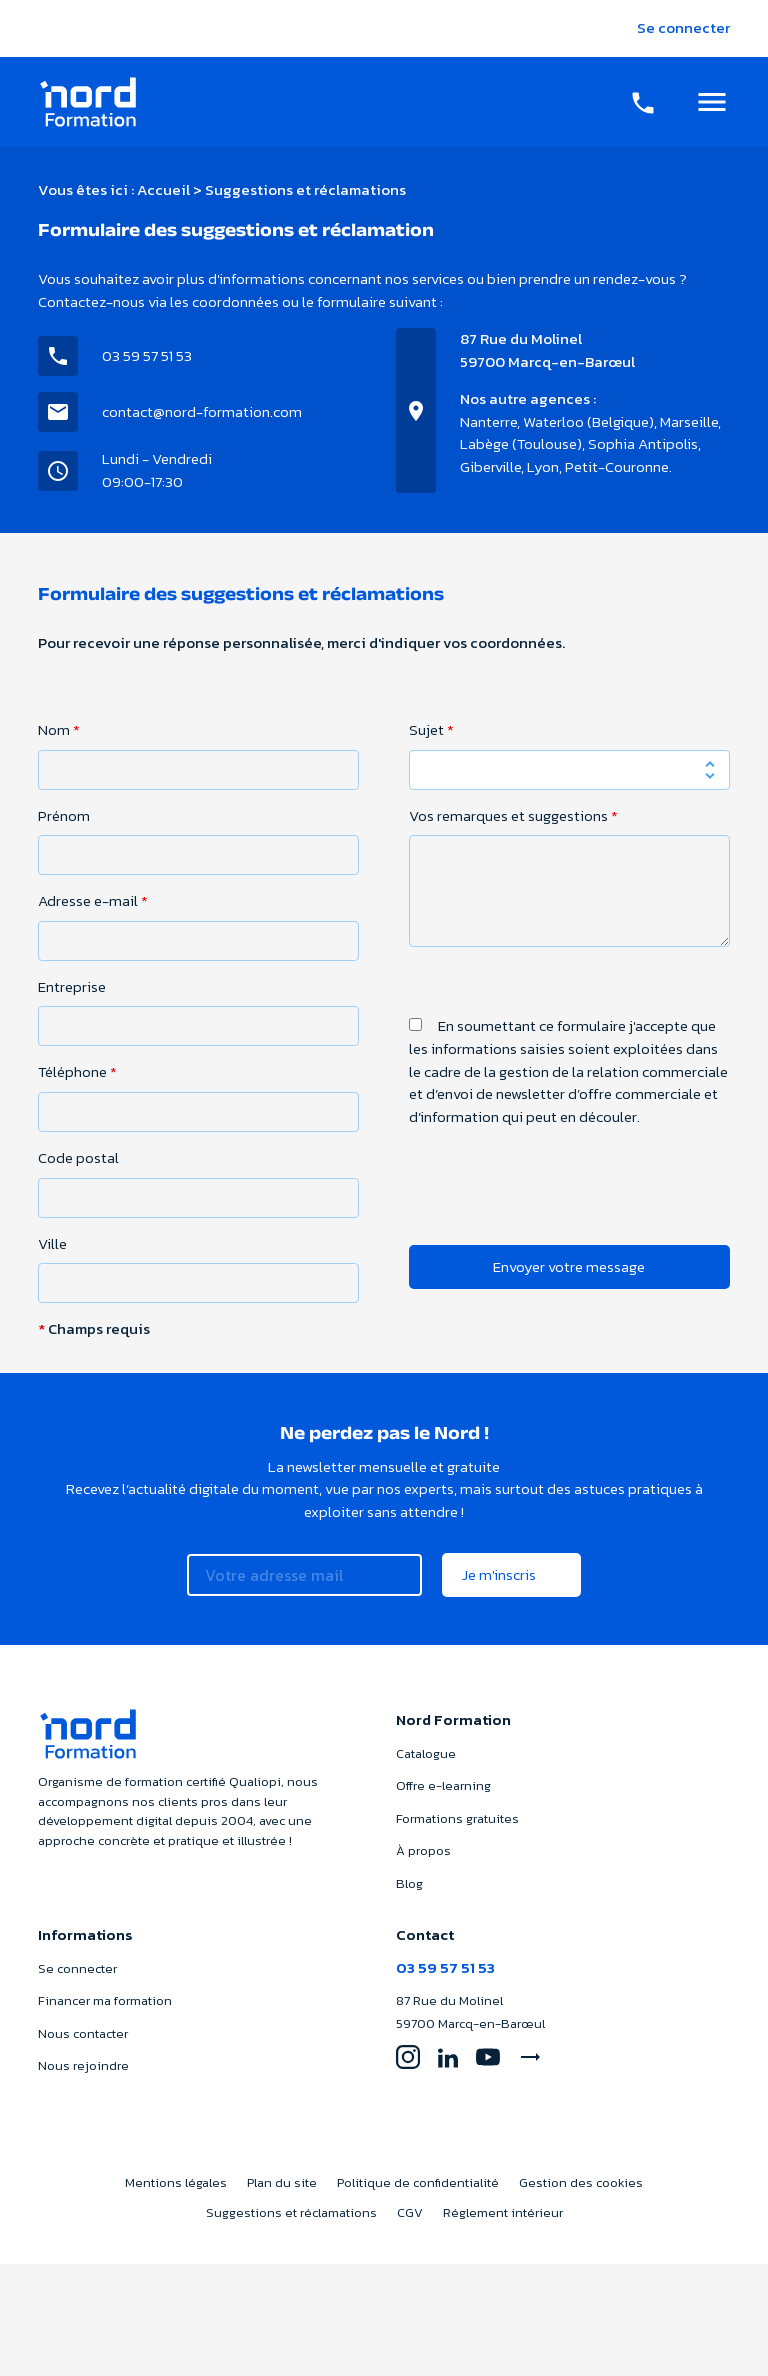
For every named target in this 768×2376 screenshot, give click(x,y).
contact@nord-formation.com (202, 411)
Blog (409, 1883)
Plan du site (282, 2182)
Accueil (163, 189)
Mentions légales (176, 2182)
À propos (423, 1850)
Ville (52, 1244)
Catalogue (426, 1753)
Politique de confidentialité (418, 2182)
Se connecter (683, 27)
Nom (59, 730)
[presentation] (561, 1227)
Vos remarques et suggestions (513, 816)
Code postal (78, 1158)
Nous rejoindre (83, 2065)
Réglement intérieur (503, 2212)
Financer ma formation (105, 2000)
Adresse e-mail (93, 901)
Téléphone (77, 1072)
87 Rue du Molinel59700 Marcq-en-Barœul (547, 350)
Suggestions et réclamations (291, 2212)
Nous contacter (83, 2033)
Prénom (64, 816)
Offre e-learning (443, 1785)
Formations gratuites (457, 1818)
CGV (410, 2212)
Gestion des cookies (581, 2182)
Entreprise (72, 987)
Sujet (431, 730)
